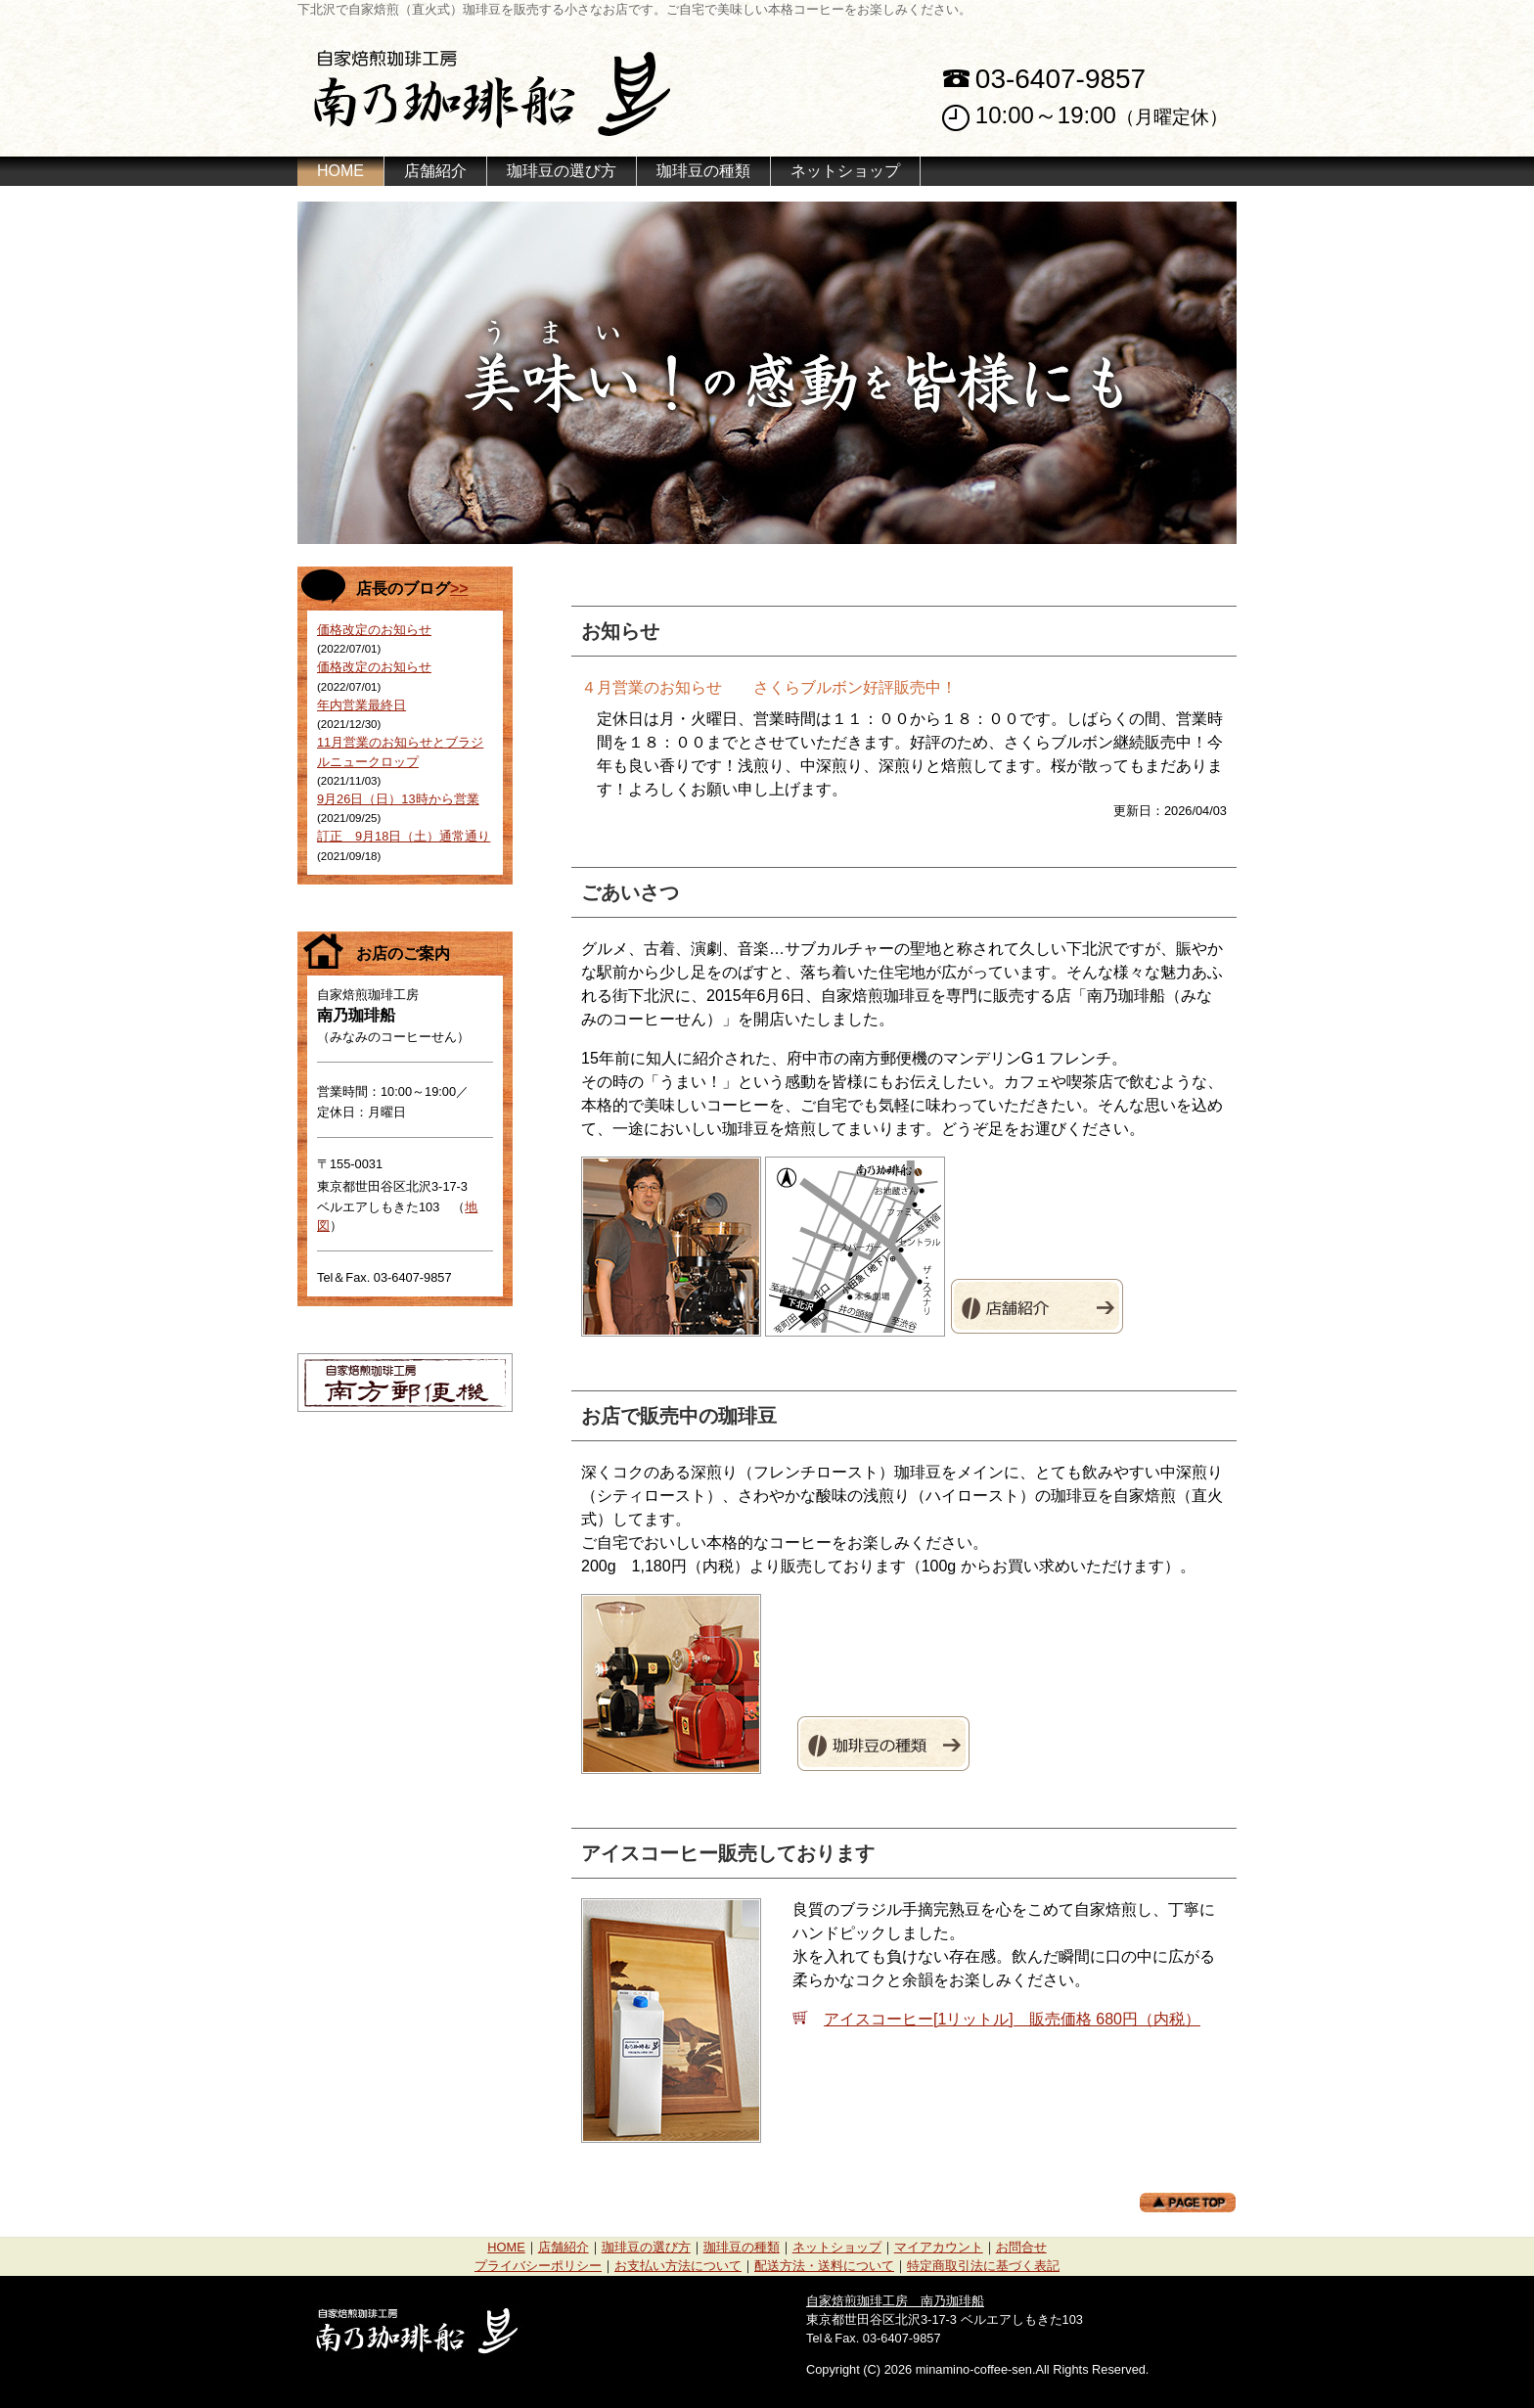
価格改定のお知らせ (374, 629)
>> (459, 588)
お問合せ (1021, 2247)
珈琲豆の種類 (703, 170)
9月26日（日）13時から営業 (398, 799)
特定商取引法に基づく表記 (983, 2265)
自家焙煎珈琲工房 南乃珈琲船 (895, 2301)
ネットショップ (845, 170)
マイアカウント (938, 2247)
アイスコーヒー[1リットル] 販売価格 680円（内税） (1012, 2019)
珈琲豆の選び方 (561, 170)
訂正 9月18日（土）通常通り (403, 836)
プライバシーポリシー (538, 2265)
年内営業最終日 (361, 705)
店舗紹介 (435, 170)
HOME (340, 170)
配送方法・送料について (824, 2265)
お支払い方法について (678, 2265)
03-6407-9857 (1060, 79)
